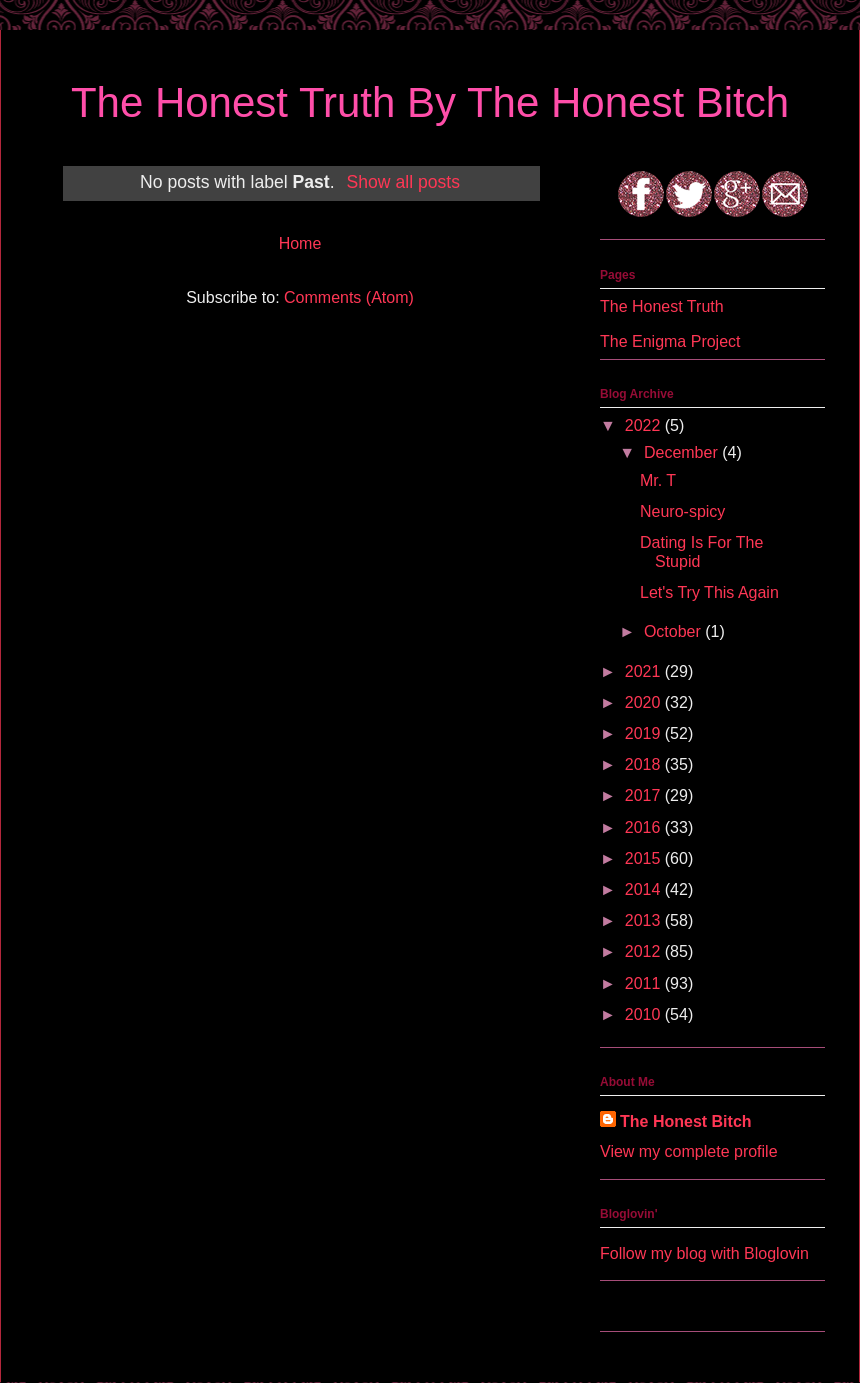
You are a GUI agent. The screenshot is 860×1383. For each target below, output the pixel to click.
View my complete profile (689, 1151)
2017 (645, 795)
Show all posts (403, 182)
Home (300, 243)
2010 (645, 1014)
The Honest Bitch (686, 1121)
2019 (645, 733)
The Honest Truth (662, 306)
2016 (645, 827)
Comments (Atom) (349, 297)
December (683, 452)
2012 (645, 951)
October (674, 631)
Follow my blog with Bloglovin (704, 1253)
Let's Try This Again (709, 592)
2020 (645, 702)
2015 (645, 858)
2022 (645, 425)
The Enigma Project (670, 341)
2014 (645, 889)
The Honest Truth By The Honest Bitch (430, 102)
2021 (645, 671)
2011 (645, 983)
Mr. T (658, 480)
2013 (645, 920)
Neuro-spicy (682, 511)
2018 (645, 764)
